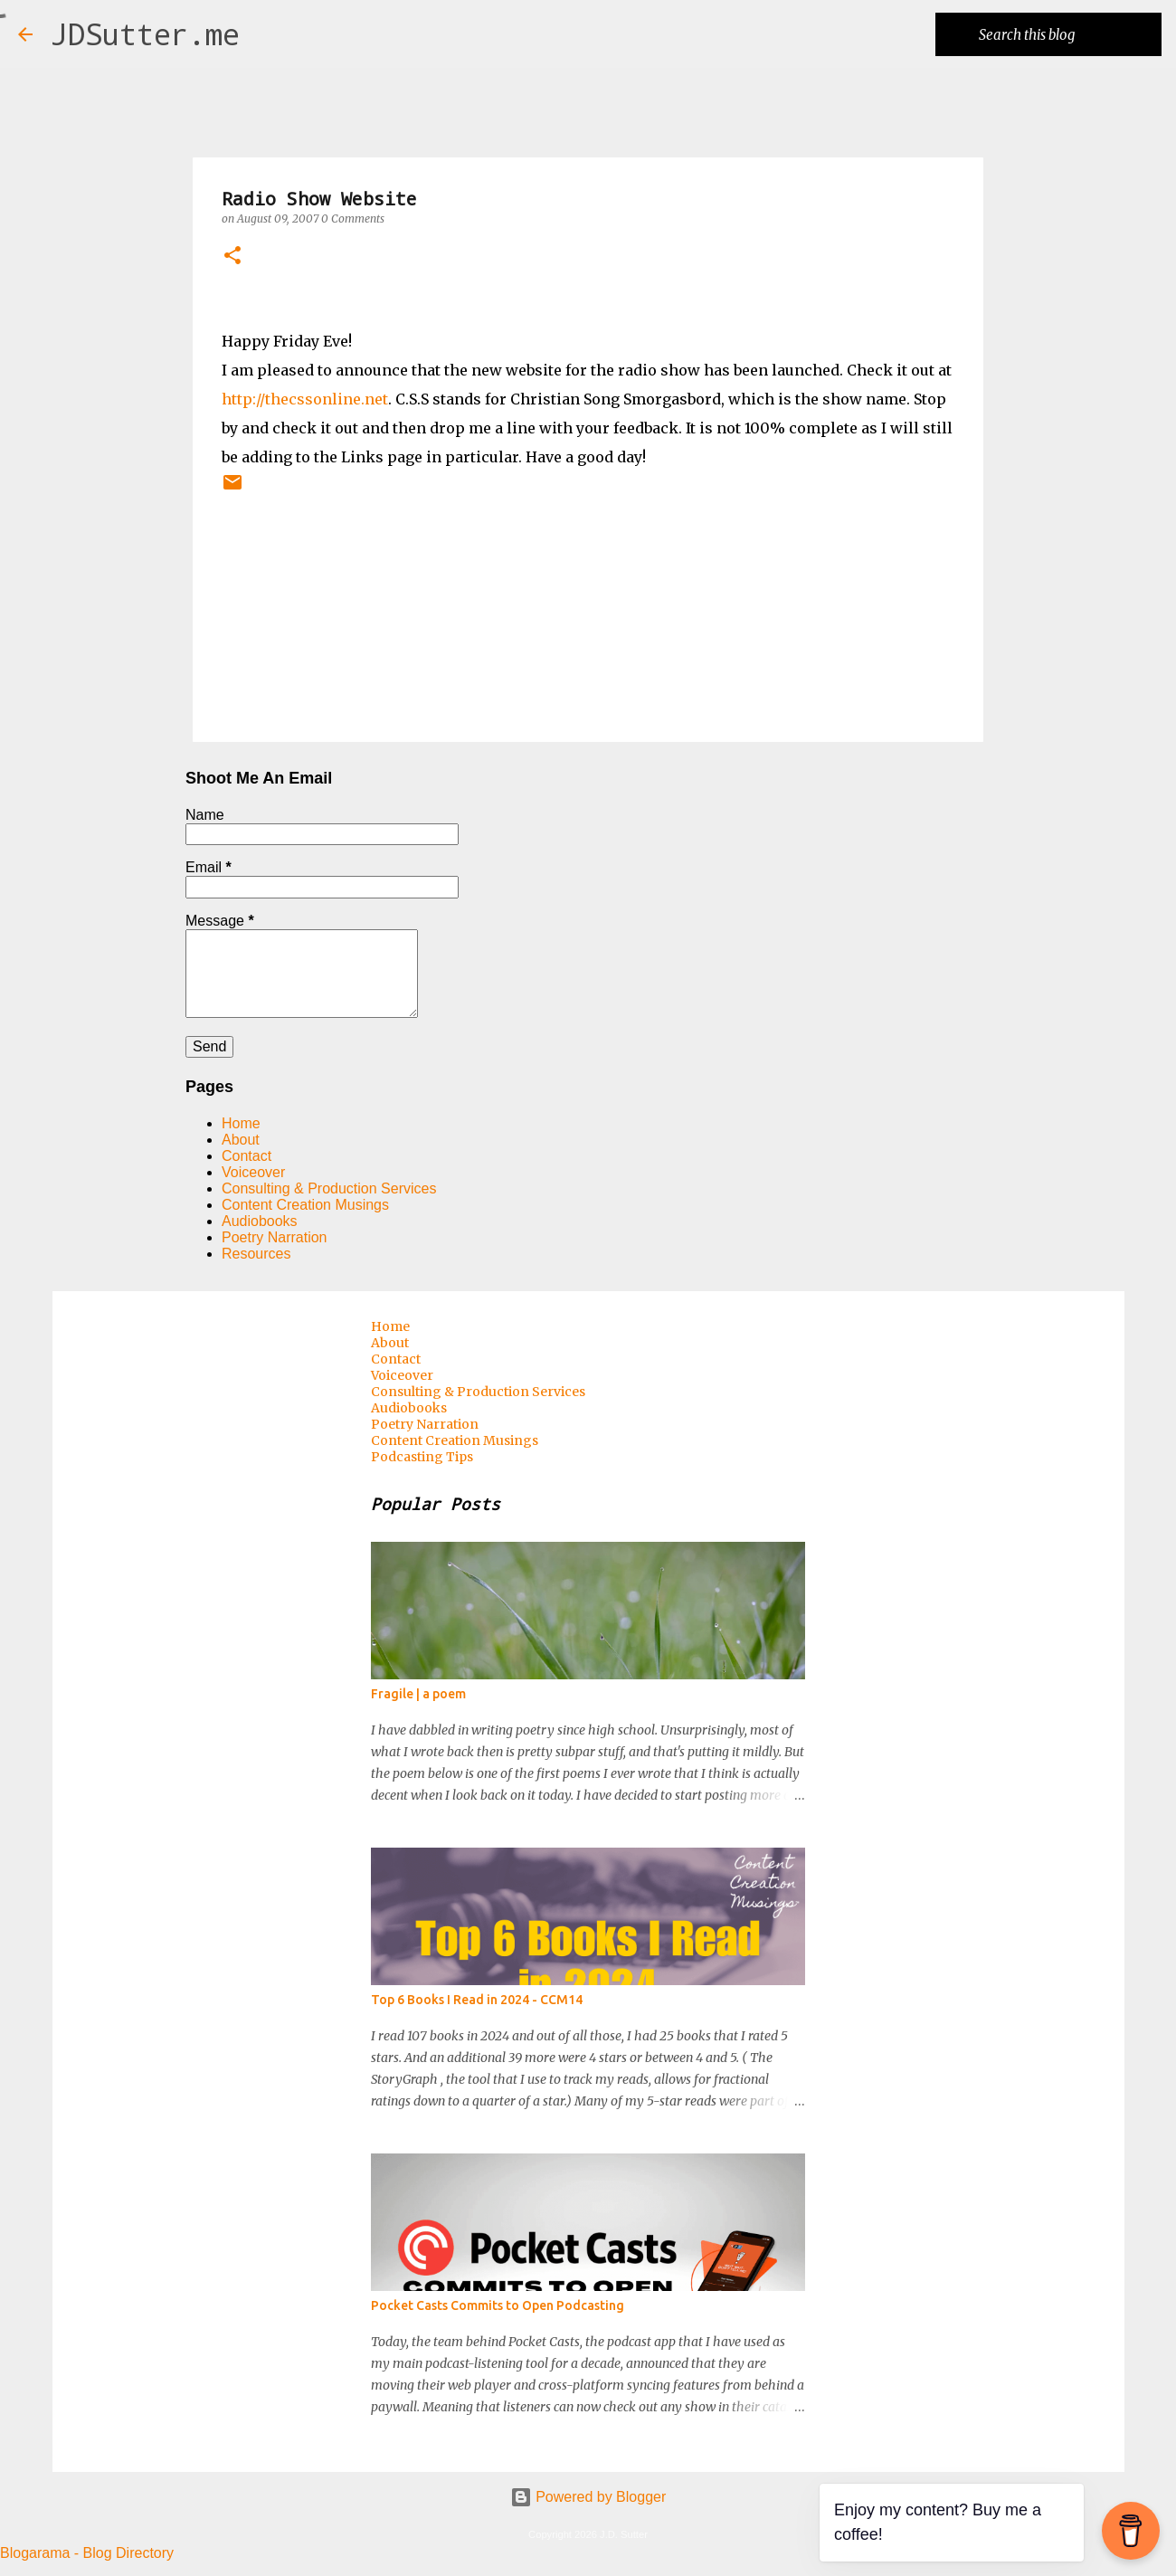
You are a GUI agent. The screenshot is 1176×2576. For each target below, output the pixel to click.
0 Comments (352, 218)
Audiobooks (260, 1221)
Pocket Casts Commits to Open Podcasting (497, 2305)
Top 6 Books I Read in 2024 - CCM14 (477, 1999)
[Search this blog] (1067, 34)
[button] (232, 256)
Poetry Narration (274, 1237)
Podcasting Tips (422, 1457)
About (241, 1139)
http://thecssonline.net (305, 399)
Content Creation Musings (305, 1204)
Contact (246, 1156)
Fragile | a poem (418, 1694)
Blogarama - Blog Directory (87, 2553)
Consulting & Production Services (329, 1188)
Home (241, 1123)
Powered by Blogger (588, 2497)
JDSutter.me (145, 33)
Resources (256, 1253)
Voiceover (253, 1172)
